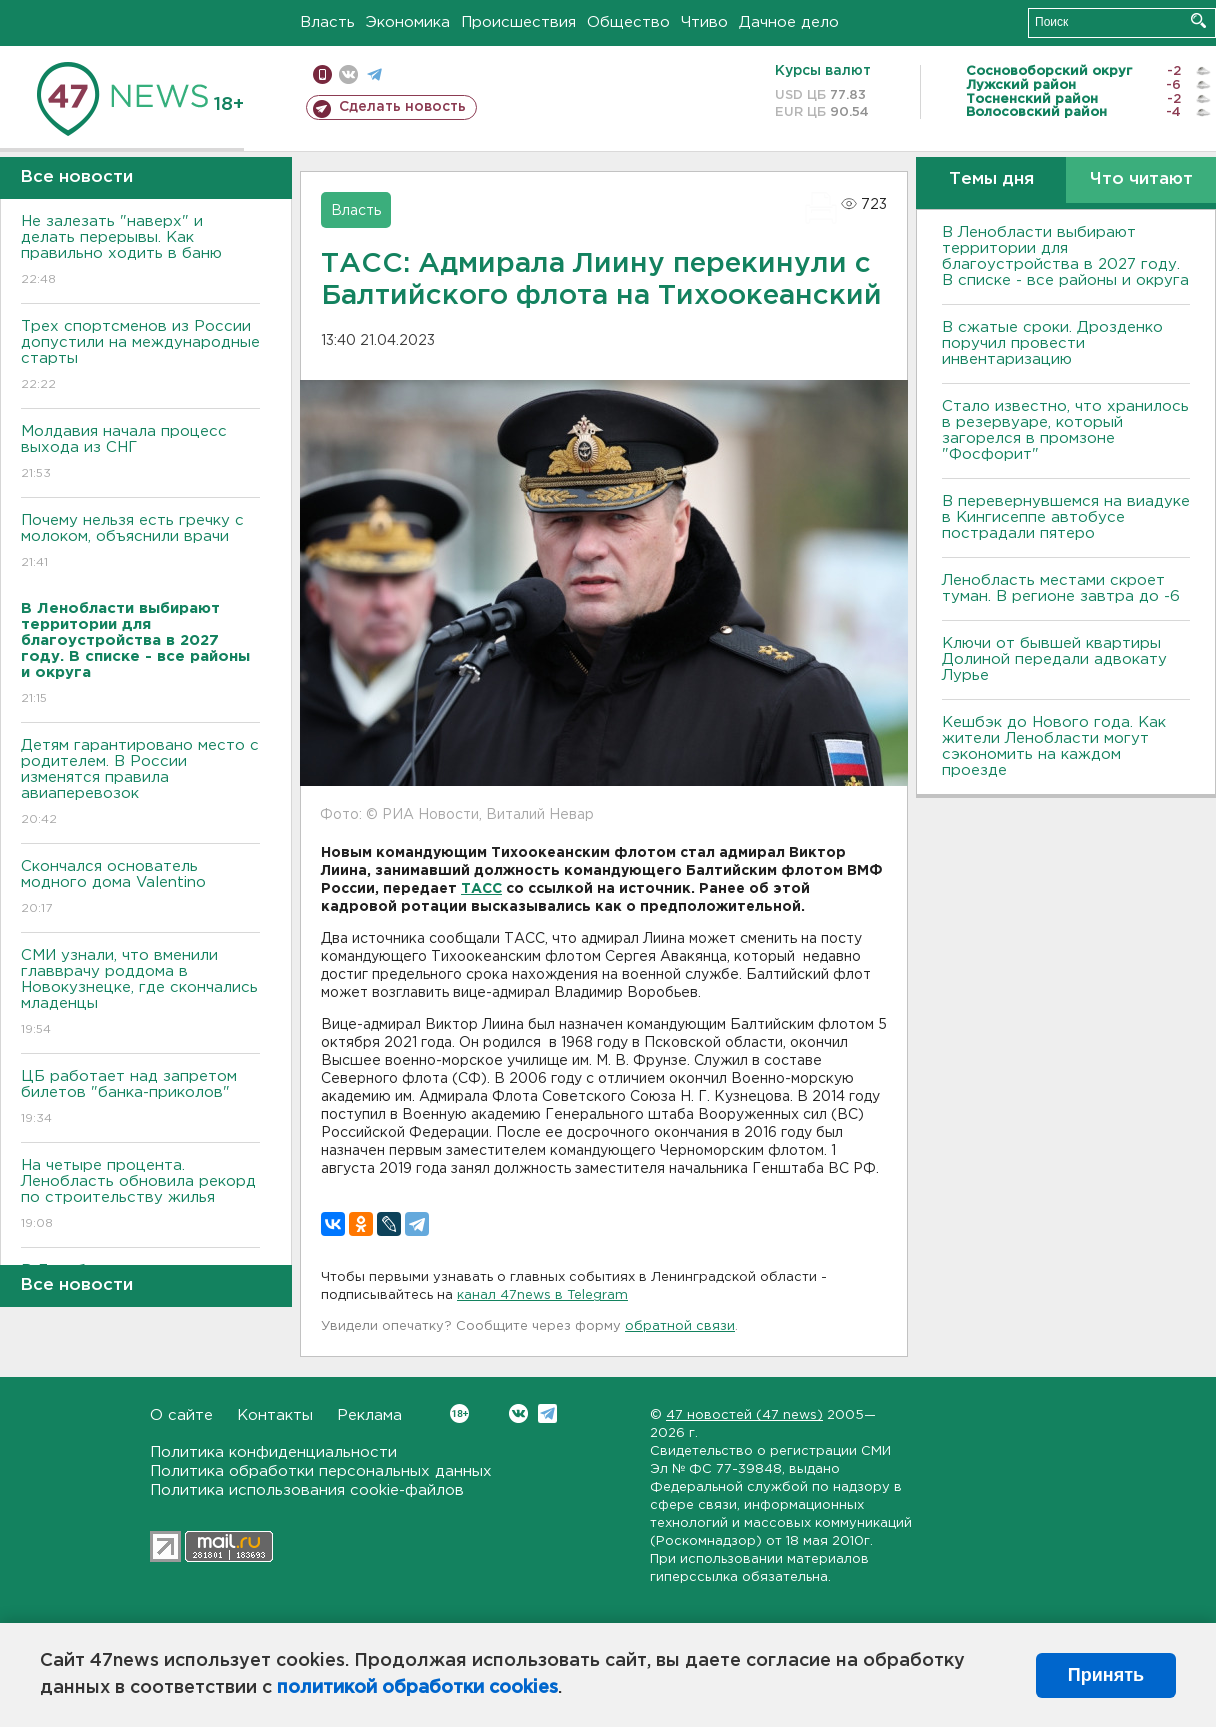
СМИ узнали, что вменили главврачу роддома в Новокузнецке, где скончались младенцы (140, 993)
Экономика (408, 22)
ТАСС (481, 889)
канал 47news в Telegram (542, 1295)
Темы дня (991, 179)
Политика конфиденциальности (273, 1452)
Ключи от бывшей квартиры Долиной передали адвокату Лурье (1054, 659)
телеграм (374, 74)
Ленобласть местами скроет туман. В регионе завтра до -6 (1061, 588)
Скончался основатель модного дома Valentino (140, 888)
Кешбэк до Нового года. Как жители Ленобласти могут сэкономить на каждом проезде (1054, 746)
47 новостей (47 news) (744, 1415)
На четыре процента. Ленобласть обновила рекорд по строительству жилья (140, 1195)
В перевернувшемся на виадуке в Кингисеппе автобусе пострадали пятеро (1066, 517)
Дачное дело (789, 22)
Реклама (369, 1415)
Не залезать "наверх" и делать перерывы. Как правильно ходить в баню (140, 251)
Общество (628, 22)
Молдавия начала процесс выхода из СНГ (140, 453)
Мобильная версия (322, 74)
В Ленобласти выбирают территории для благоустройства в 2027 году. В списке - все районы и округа (1065, 256)
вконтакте (348, 74)
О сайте (181, 1415)
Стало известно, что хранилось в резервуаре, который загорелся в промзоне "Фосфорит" (1065, 430)
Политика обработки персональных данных (321, 1471)
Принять (1106, 1675)
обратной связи (680, 1326)
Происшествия (518, 22)
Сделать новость (402, 107)
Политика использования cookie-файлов (307, 1490)
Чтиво (704, 22)
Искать (1198, 20)
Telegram (547, 1413)
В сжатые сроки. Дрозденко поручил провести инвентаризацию (1052, 343)
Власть (327, 22)
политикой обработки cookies (417, 1688)
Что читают (1141, 179)
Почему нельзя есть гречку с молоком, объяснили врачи (140, 542)
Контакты (275, 1415)
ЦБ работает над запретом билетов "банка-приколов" (140, 1098)
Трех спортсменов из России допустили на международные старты (140, 356)
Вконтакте (459, 1413)
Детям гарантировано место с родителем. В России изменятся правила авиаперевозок (140, 783)
